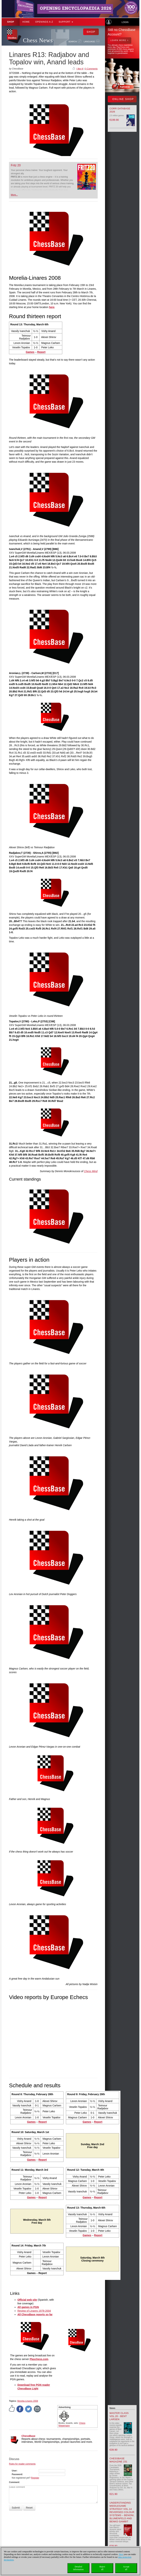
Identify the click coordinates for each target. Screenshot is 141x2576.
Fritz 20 (16, 165)
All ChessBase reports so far (35, 2314)
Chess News (38, 40)
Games (30, 352)
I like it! (79, 68)
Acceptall (126, 2568)
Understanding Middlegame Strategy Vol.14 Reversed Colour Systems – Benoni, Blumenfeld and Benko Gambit (122, 2512)
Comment (14, 2482)
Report (41, 352)
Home (26, 22)
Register (35, 2478)
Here (121, 2554)
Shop (10, 22)
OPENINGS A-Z (44, 22)
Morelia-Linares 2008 (27, 2401)
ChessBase (28, 2435)
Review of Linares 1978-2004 (34, 2310)
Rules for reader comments (22, 2464)
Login (125, 22)
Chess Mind (90, 1171)
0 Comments (91, 68)
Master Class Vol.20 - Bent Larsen (119, 2416)
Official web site (27, 2299)
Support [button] (66, 22)
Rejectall (102, 2568)
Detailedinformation (78, 2568)
